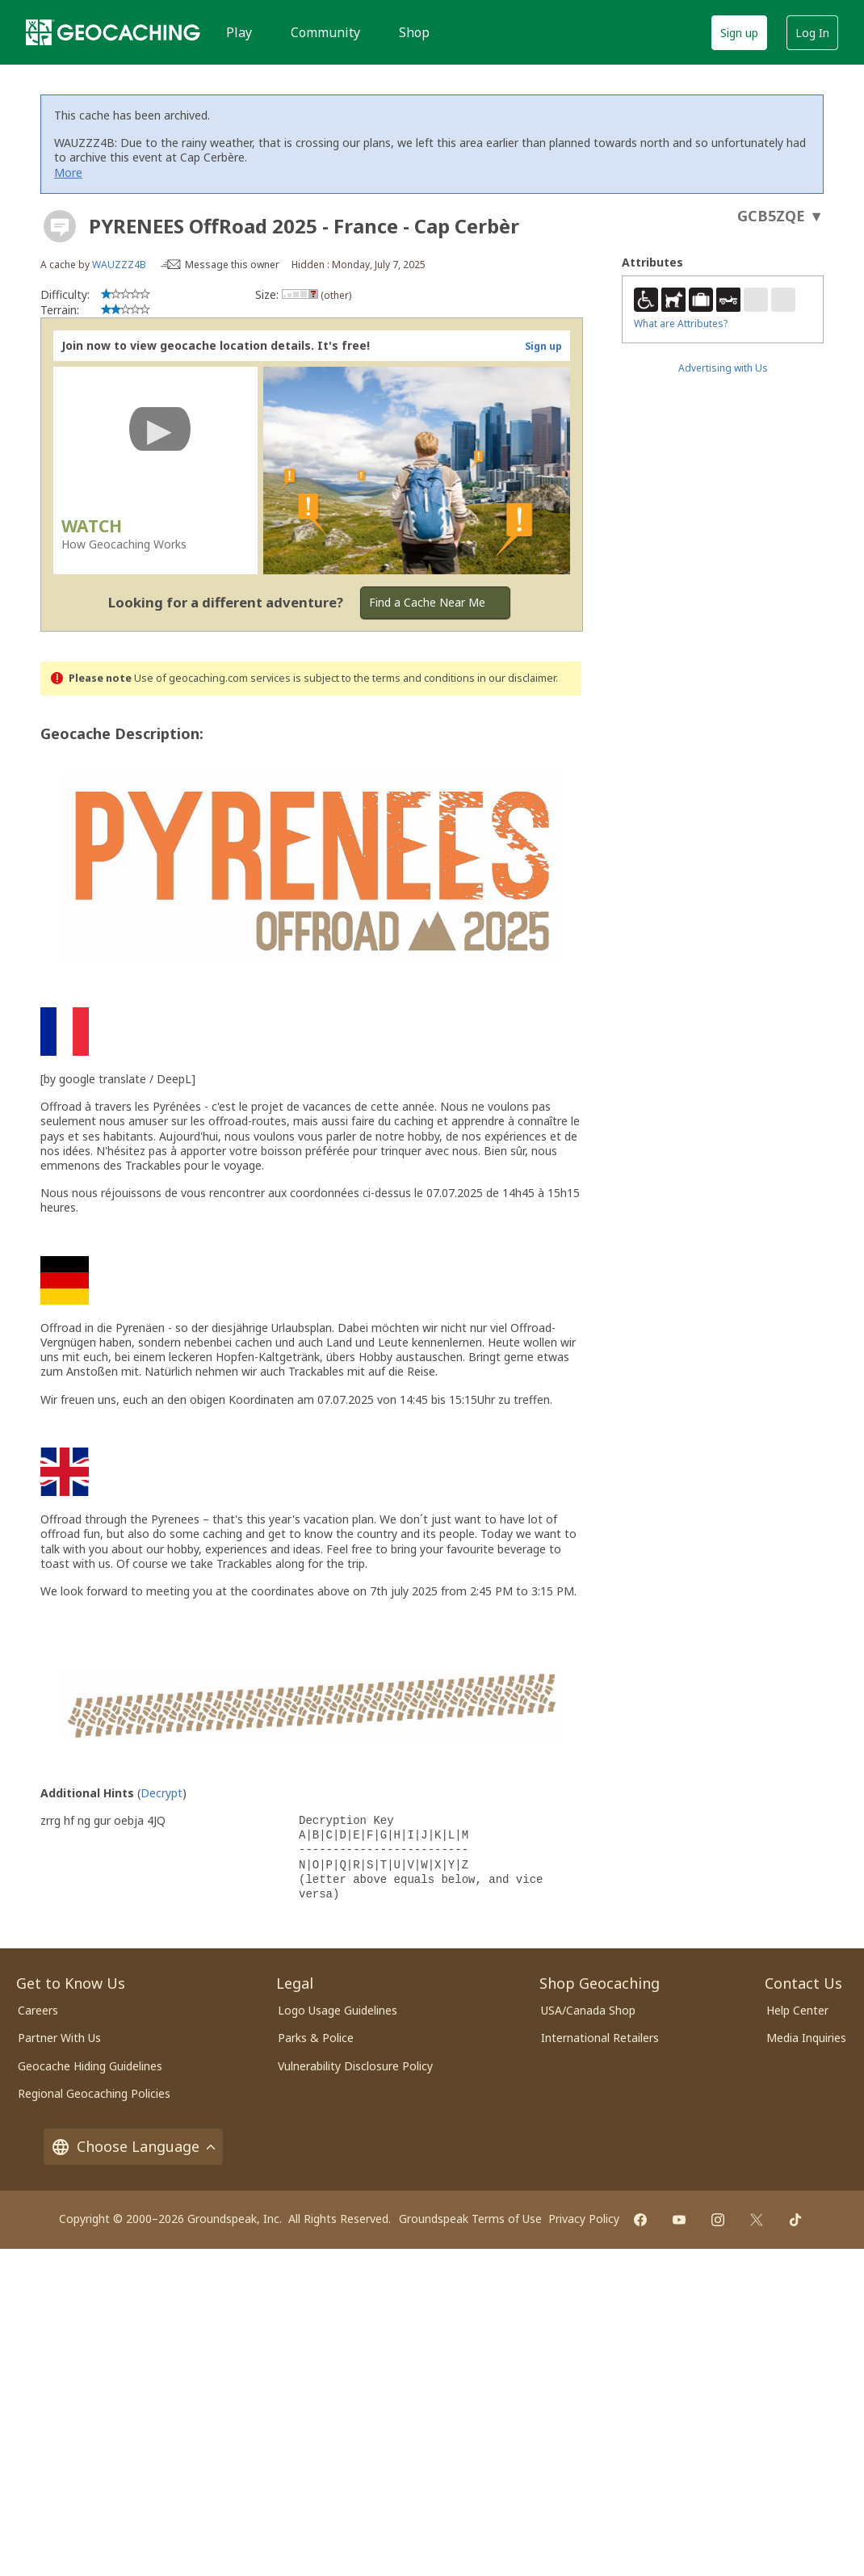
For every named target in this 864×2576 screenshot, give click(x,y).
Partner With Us (59, 2037)
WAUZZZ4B (119, 264)
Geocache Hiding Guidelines (90, 2066)
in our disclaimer (516, 678)
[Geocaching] (113, 32)
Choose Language (133, 2147)
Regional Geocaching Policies (94, 2093)
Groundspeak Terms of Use (470, 2218)
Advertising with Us (723, 368)
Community (325, 32)
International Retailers (600, 2037)
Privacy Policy (583, 2218)
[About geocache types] (59, 226)
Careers (38, 2010)
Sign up (739, 32)
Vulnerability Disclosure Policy (355, 2066)
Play (239, 32)
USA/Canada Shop (588, 2010)
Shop (414, 32)
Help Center (797, 2010)
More (68, 172)
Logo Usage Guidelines (337, 2010)
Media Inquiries (806, 2037)
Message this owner (232, 264)
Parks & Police (316, 2037)
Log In (812, 32)
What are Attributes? (681, 323)
